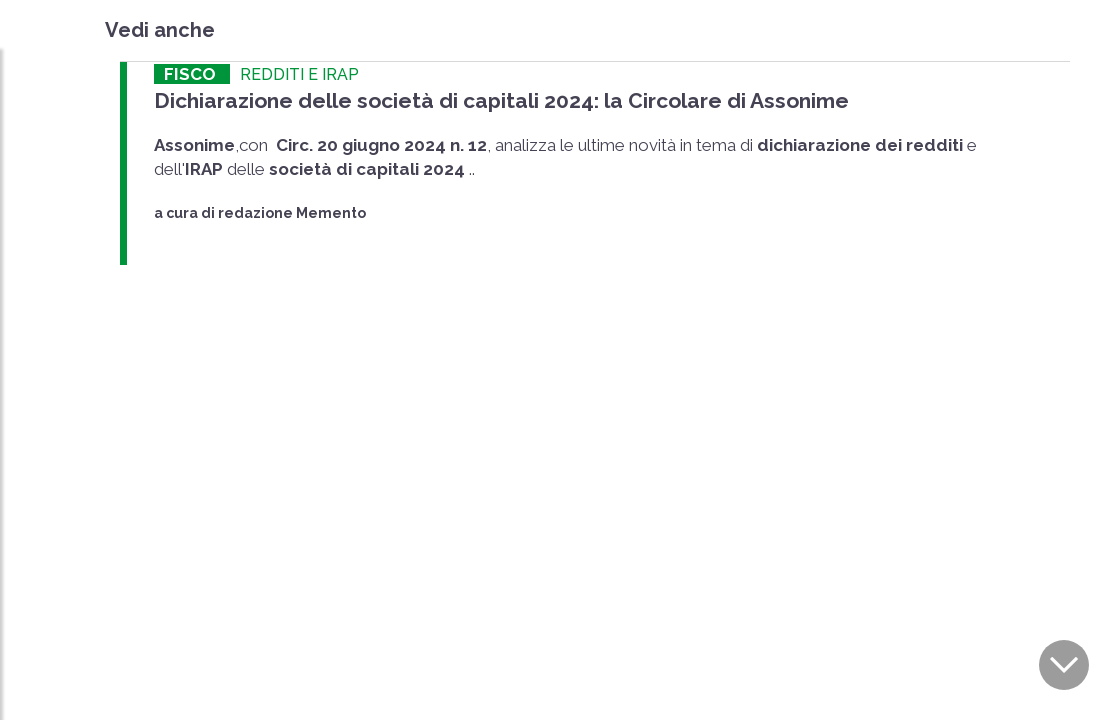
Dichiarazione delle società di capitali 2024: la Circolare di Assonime (501, 100)
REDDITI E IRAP (299, 74)
